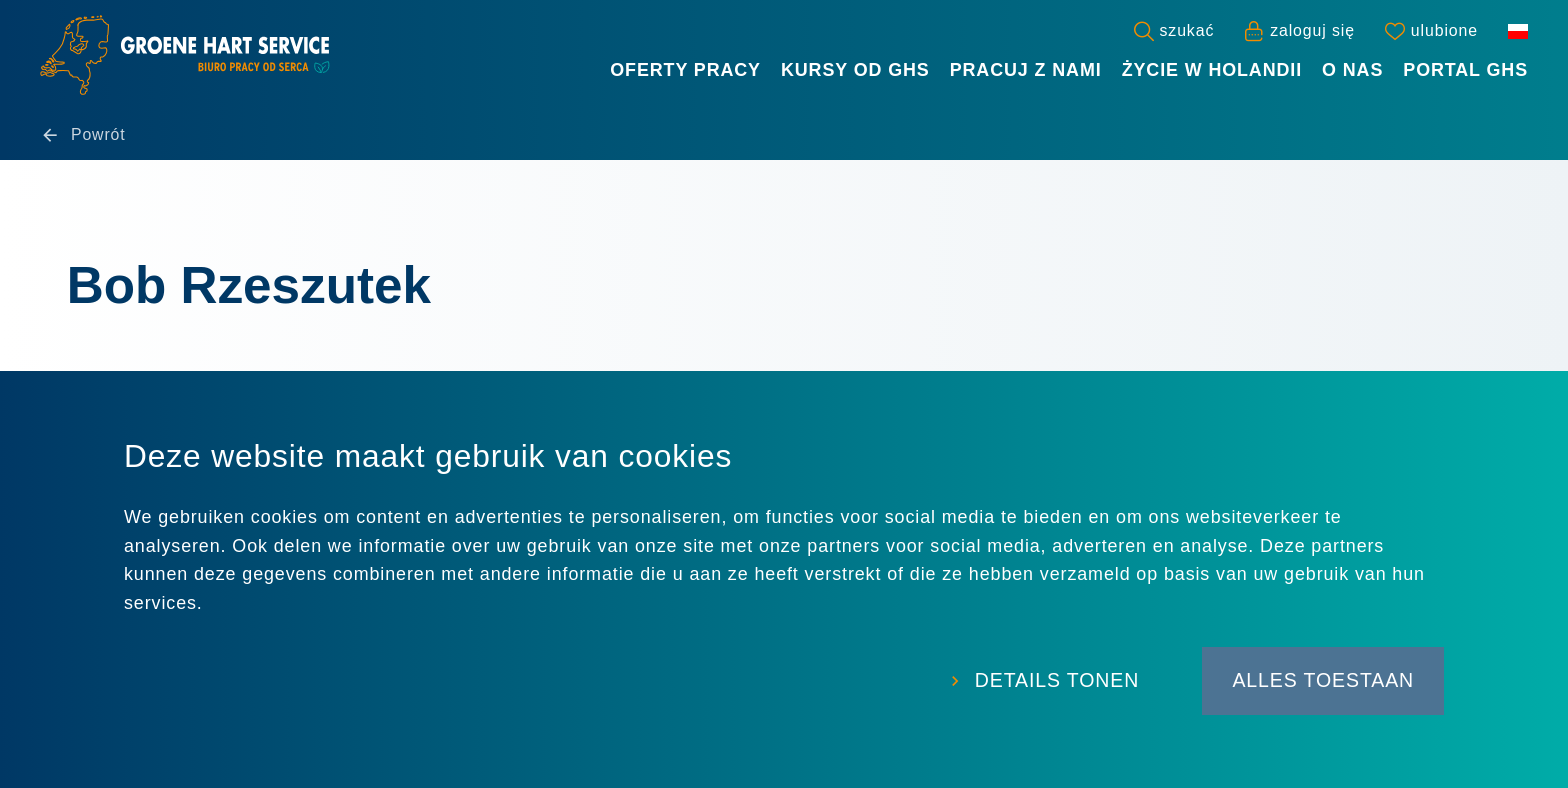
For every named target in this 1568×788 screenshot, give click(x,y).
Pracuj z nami (1026, 70)
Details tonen (1045, 683)
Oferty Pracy (685, 70)
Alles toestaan (1321, 683)
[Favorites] (1431, 31)
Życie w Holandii (1212, 70)
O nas (1352, 70)
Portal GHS (1465, 70)
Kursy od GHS (855, 70)
